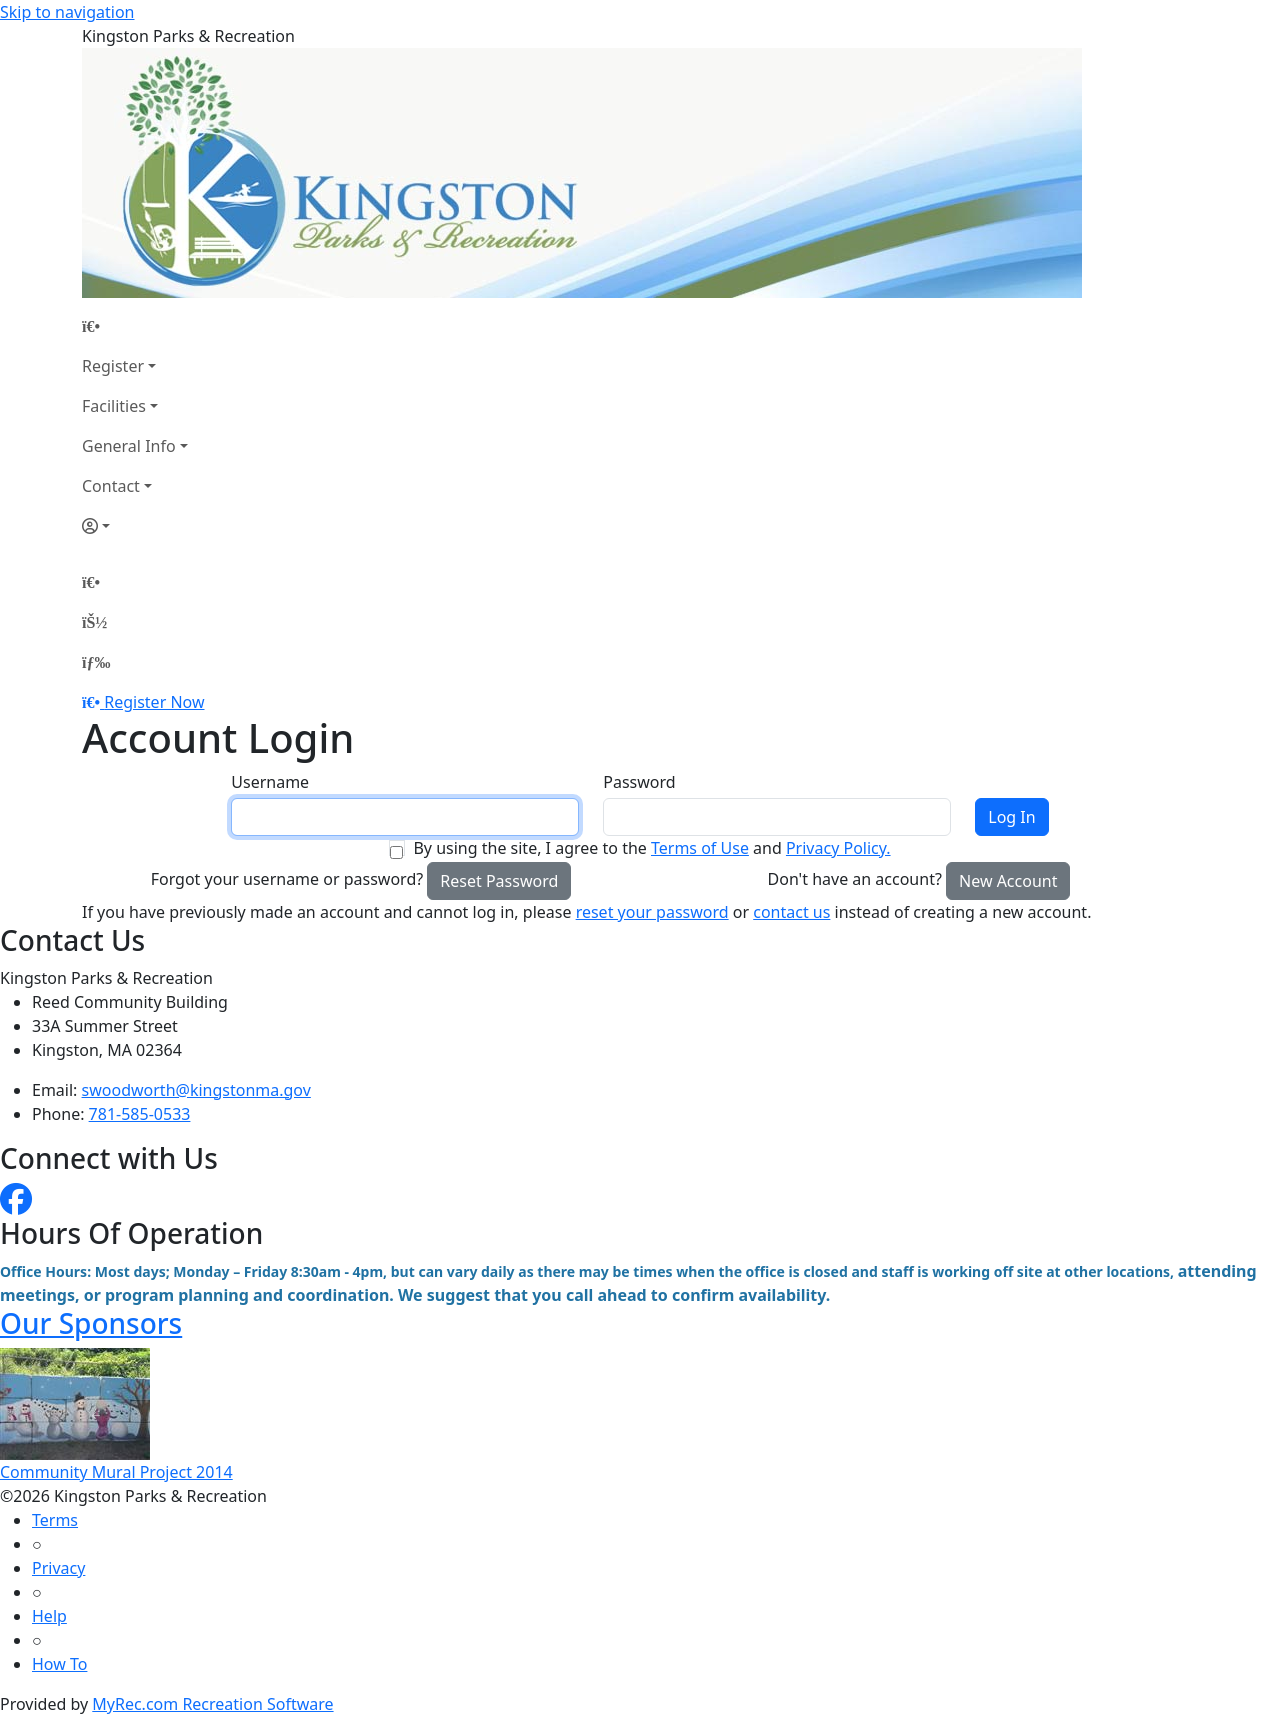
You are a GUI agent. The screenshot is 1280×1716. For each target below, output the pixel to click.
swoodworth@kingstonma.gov (196, 1090)
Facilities (114, 406)
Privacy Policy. (838, 848)
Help (49, 1616)
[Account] (135, 526)
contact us (791, 912)
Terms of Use (700, 848)
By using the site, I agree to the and (651, 848)
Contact (111, 486)
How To (59, 1664)
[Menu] (96, 662)
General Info (129, 446)
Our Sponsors (91, 1323)
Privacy (58, 1568)
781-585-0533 (140, 1114)
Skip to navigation (67, 12)
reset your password (652, 912)
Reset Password (499, 881)
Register (113, 366)
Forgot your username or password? (287, 879)
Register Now (154, 702)
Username (270, 782)
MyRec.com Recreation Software (212, 1704)
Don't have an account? (855, 879)
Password (639, 782)
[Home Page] (135, 326)
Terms (55, 1520)
